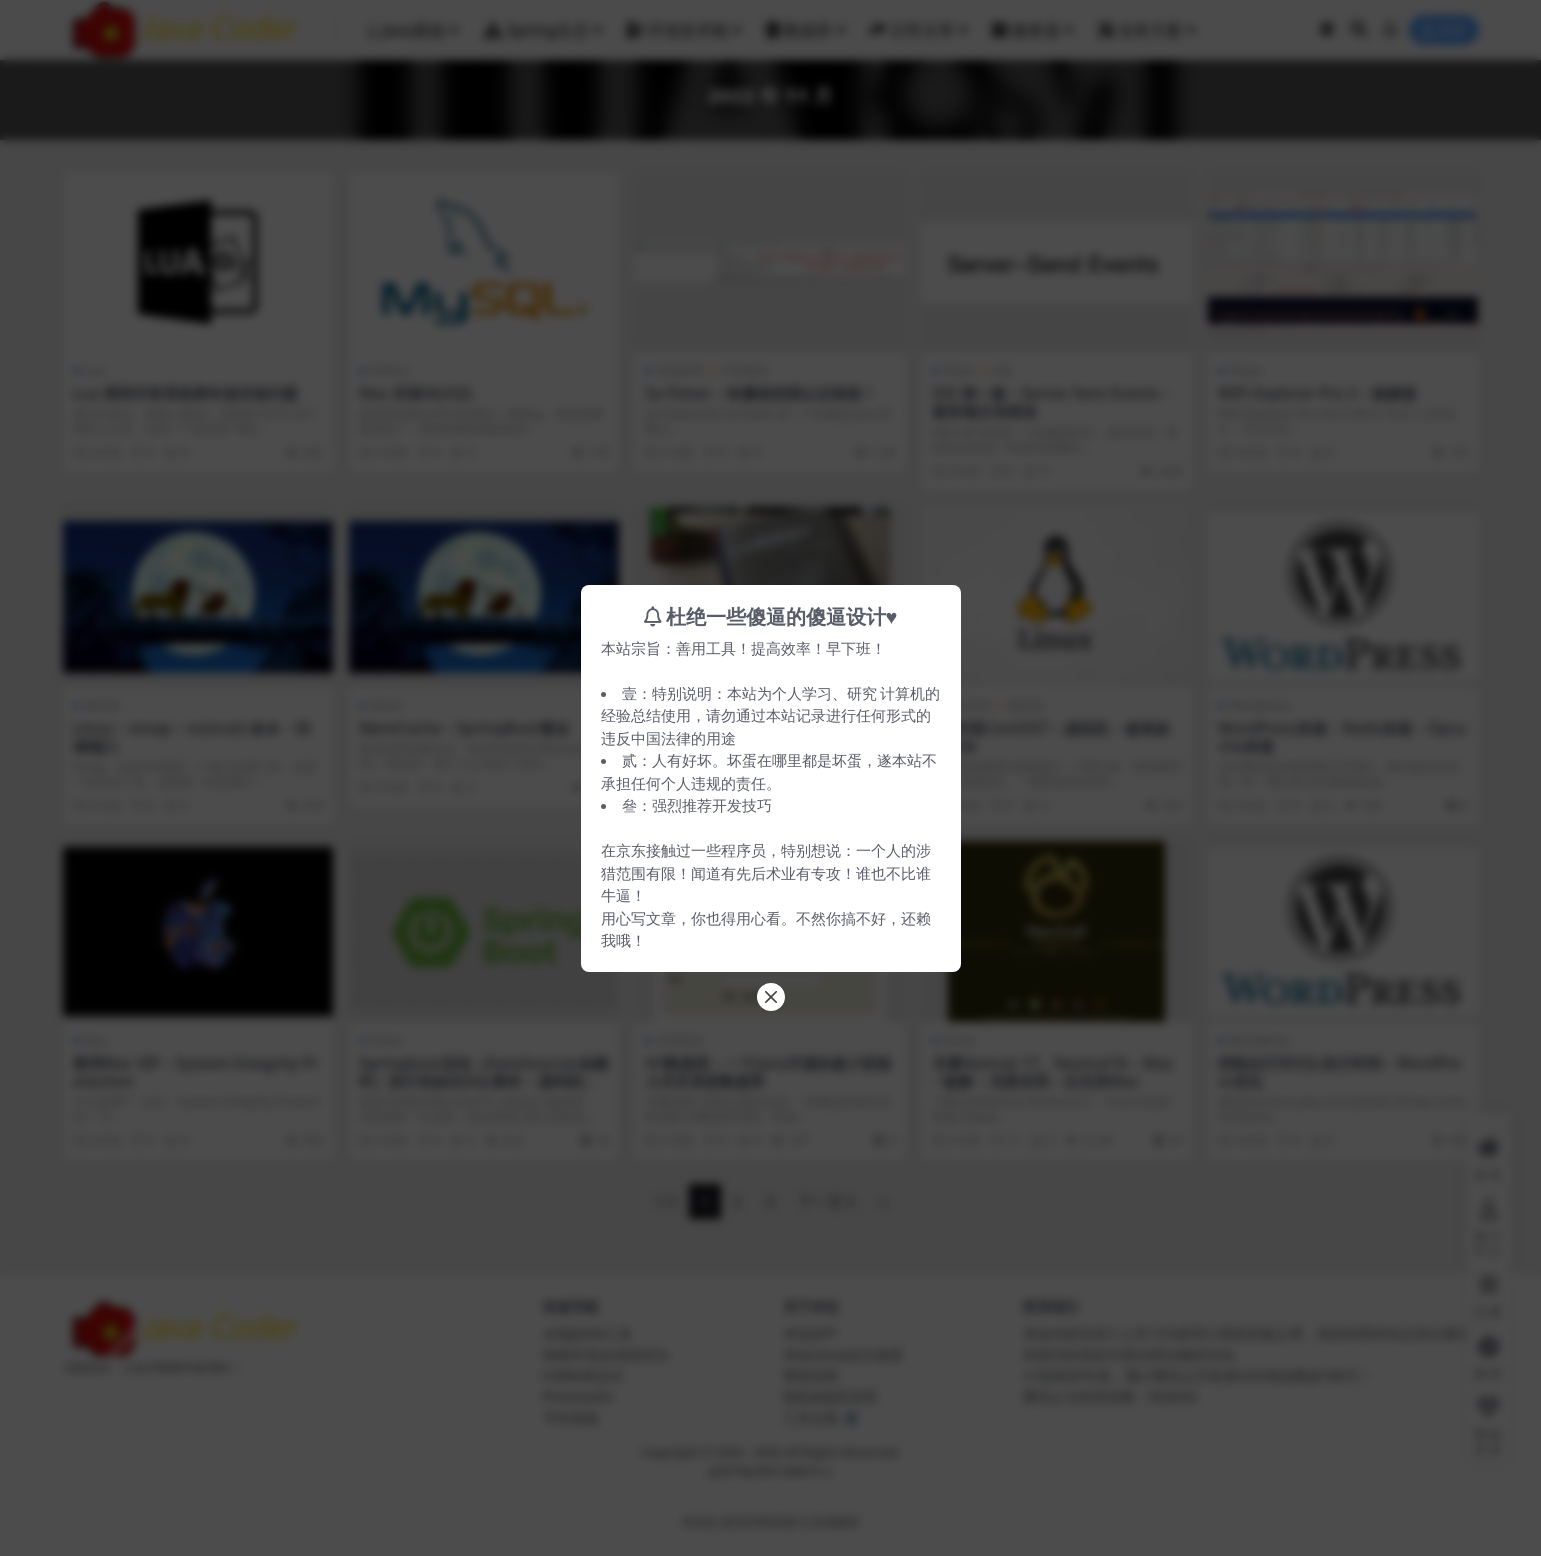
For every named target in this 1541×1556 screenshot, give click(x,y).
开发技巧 (742, 805)
